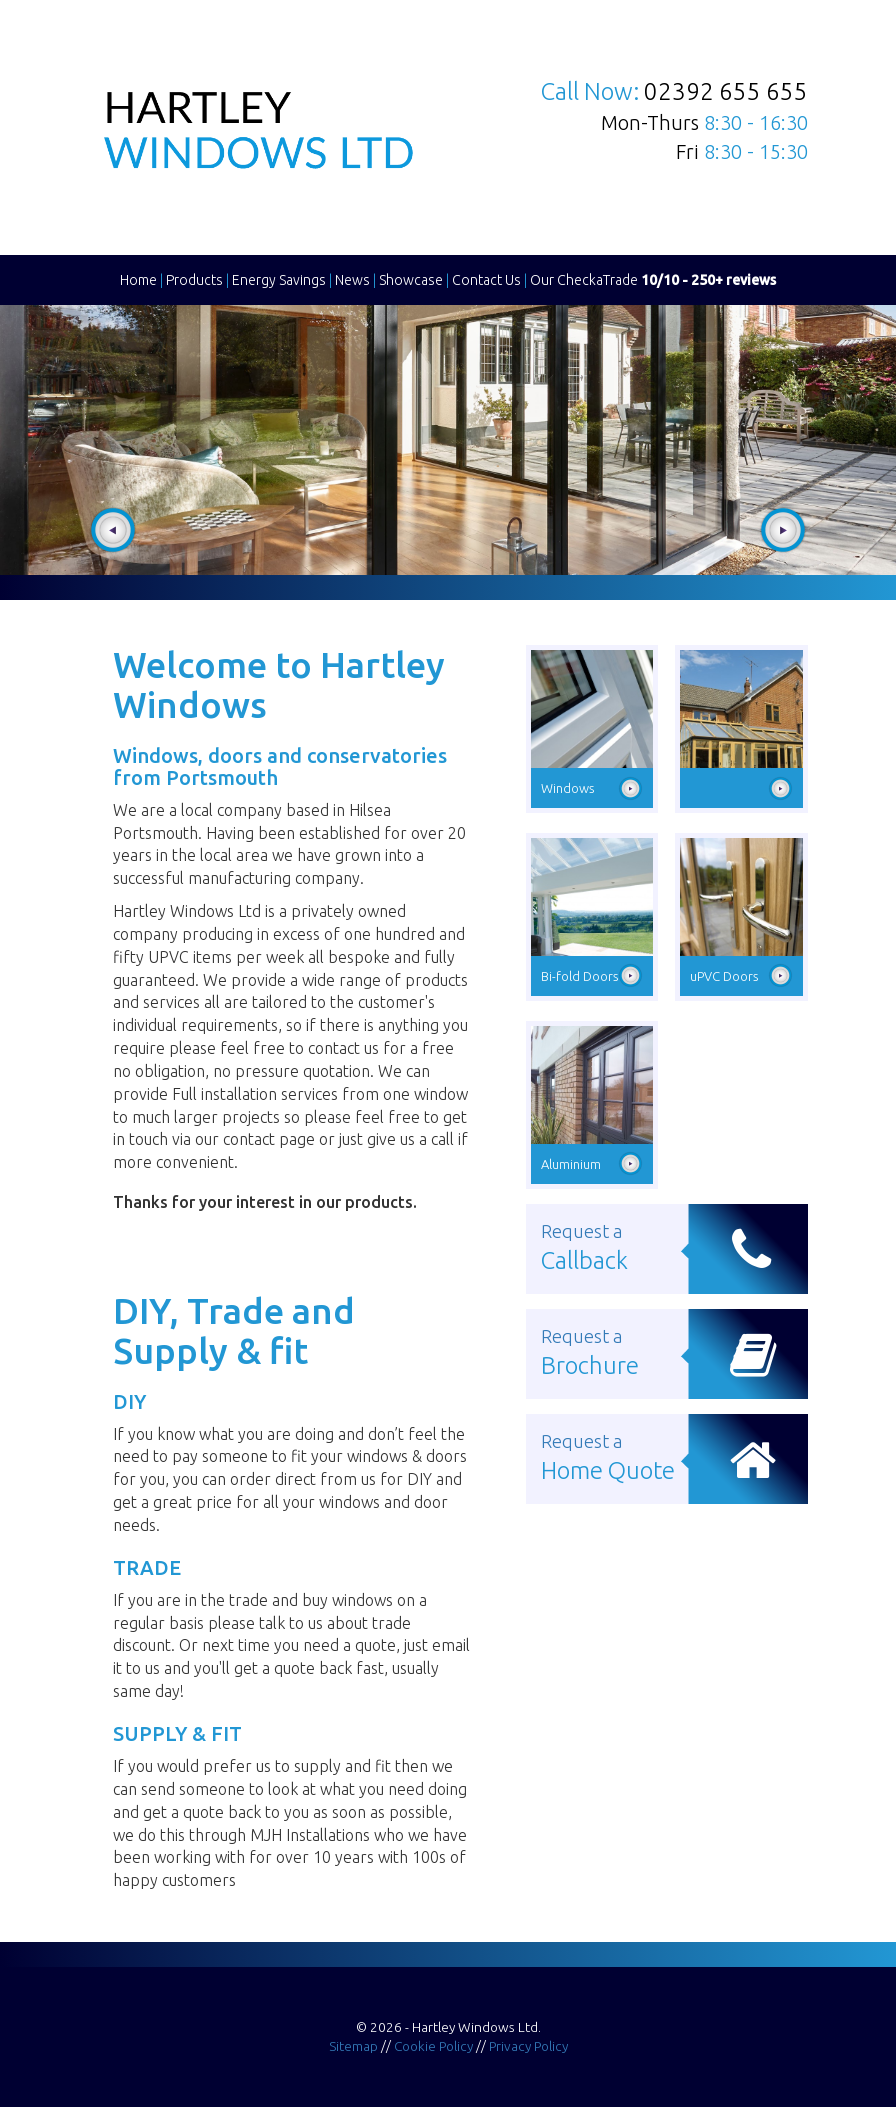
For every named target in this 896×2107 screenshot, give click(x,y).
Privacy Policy (528, 2046)
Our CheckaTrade (653, 280)
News (352, 280)
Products (194, 280)
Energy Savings (279, 280)
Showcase (411, 280)
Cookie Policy (433, 2046)
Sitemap (353, 2046)
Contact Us (486, 280)
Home (138, 280)
